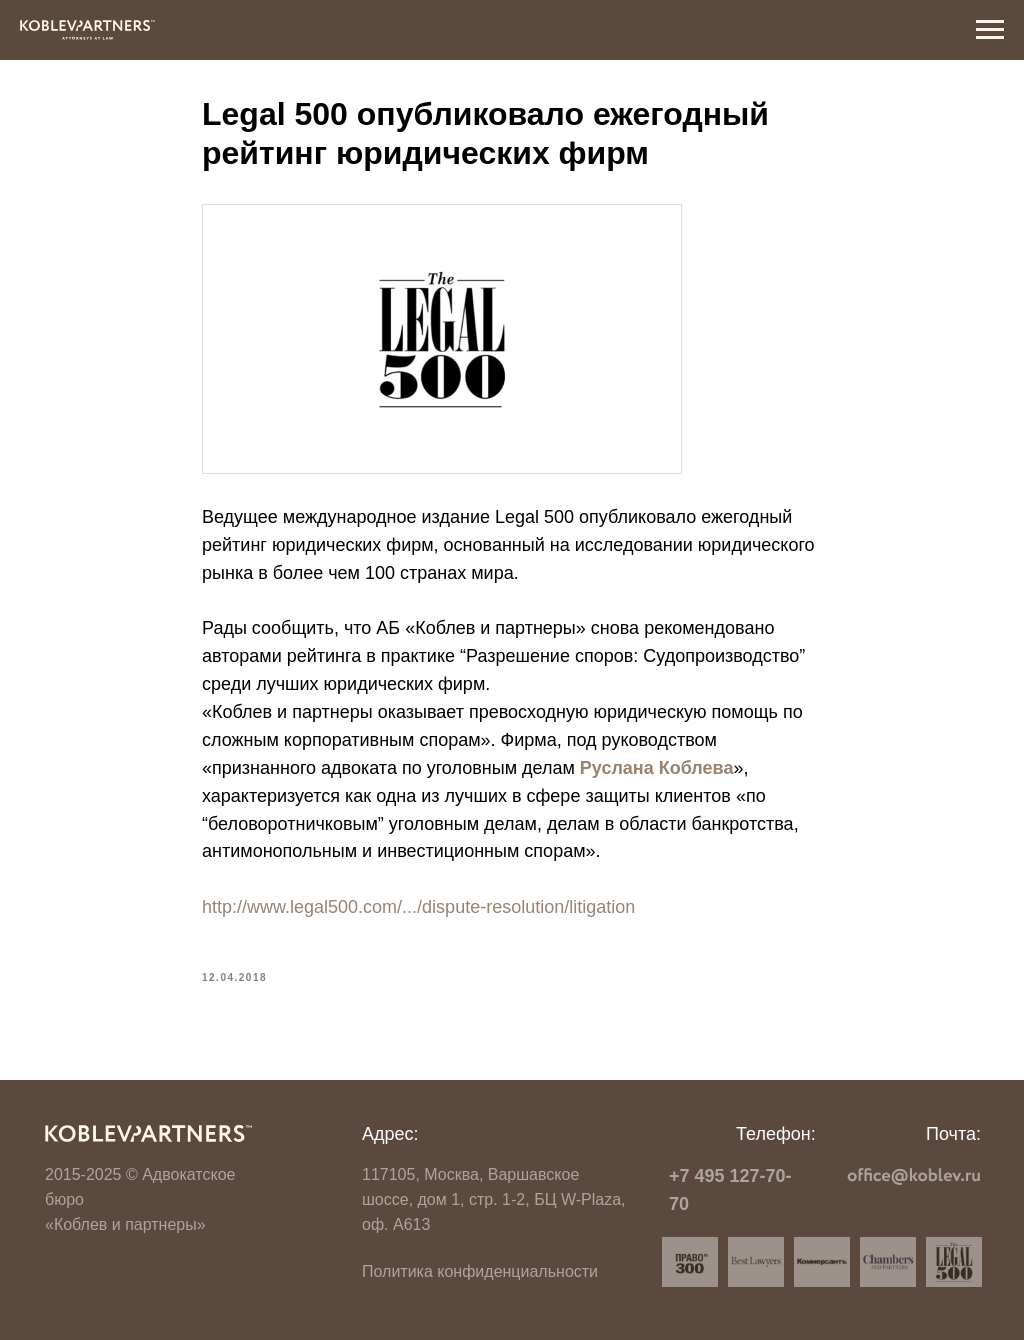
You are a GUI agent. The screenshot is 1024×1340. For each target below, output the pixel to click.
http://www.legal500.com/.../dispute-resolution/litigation (418, 907)
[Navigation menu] (990, 30)
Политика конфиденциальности (480, 1271)
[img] (148, 1133)
